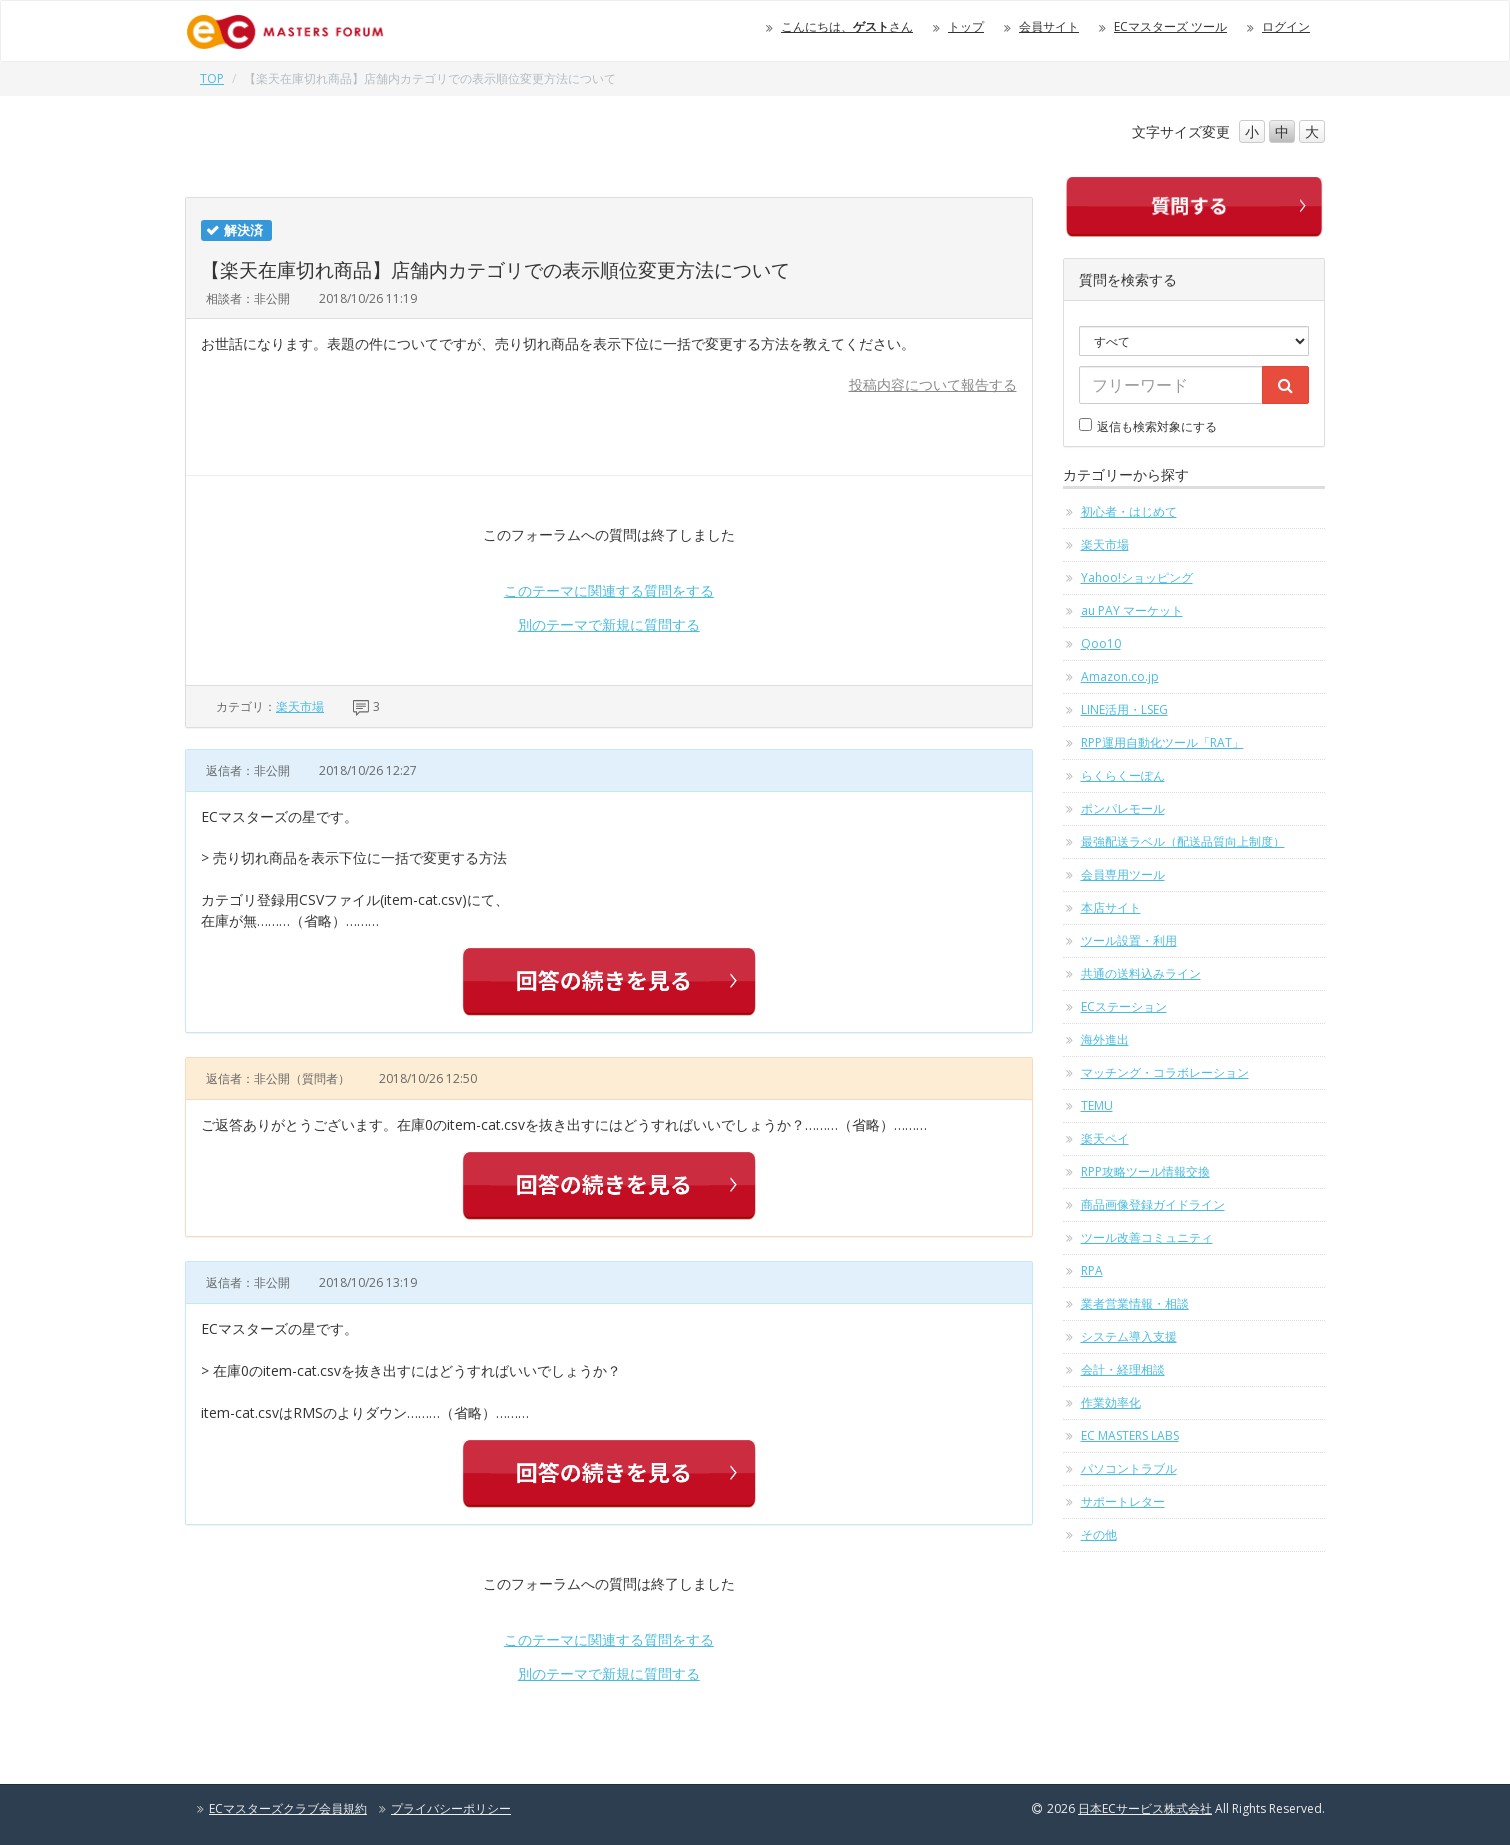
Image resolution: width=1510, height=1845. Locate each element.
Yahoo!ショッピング (1137, 577)
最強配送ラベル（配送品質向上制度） (1183, 841)
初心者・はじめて (1129, 511)
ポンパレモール (1123, 808)
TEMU (1097, 1105)
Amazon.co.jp (1120, 676)
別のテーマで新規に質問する (609, 624)
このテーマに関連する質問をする (609, 590)
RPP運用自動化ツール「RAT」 (1162, 742)
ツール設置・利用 (1129, 940)
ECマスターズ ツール (1170, 26)
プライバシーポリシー (451, 1808)
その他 (1099, 1534)
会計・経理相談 (1123, 1369)
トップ (966, 26)
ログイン (1286, 26)
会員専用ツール (1123, 874)
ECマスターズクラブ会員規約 (288, 1808)
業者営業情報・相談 (1135, 1303)
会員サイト (1049, 26)
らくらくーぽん (1123, 775)
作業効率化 (1111, 1402)
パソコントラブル (1129, 1468)
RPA (1092, 1270)
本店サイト (1111, 907)
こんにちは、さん (847, 26)
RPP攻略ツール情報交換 (1145, 1171)
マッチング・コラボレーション (1165, 1072)
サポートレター (1123, 1501)
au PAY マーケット (1132, 610)
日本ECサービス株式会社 (1145, 1808)
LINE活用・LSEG (1124, 709)
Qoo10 (1101, 643)
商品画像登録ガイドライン (1153, 1204)
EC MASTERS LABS (1130, 1435)
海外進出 (1105, 1039)
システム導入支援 (1129, 1336)
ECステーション (1124, 1006)
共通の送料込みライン (1141, 973)
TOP (212, 78)
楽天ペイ (1105, 1138)
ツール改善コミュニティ (1147, 1237)
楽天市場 (300, 706)
